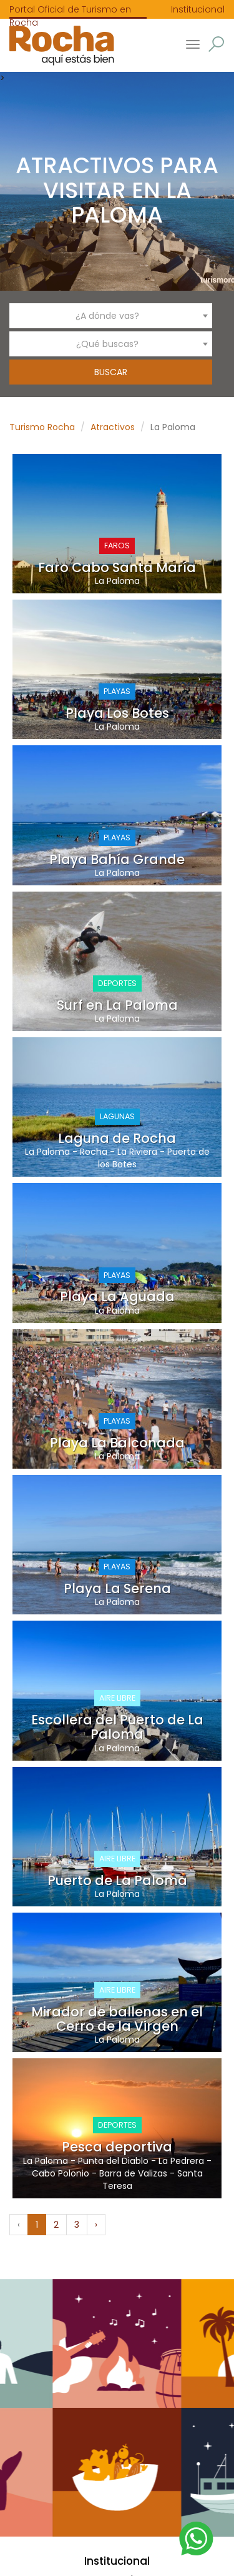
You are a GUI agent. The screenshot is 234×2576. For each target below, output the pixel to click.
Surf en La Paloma (117, 1005)
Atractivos (112, 427)
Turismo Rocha (42, 427)
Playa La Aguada (117, 1296)
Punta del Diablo (113, 2161)
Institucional (198, 9)
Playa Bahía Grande (117, 859)
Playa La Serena (117, 1588)
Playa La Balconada (117, 1443)
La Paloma (117, 581)
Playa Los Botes (117, 713)
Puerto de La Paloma (117, 1880)
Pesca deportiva (117, 2147)
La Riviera (137, 1151)
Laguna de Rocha (117, 1138)
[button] (216, 44)
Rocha (93, 1151)
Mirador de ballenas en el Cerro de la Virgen (117, 2019)
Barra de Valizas (133, 2173)
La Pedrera (181, 2161)
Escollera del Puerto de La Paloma (117, 1727)
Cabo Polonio (60, 2173)
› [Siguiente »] (96, 2224)
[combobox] (110, 315)
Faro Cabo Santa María (117, 567)
